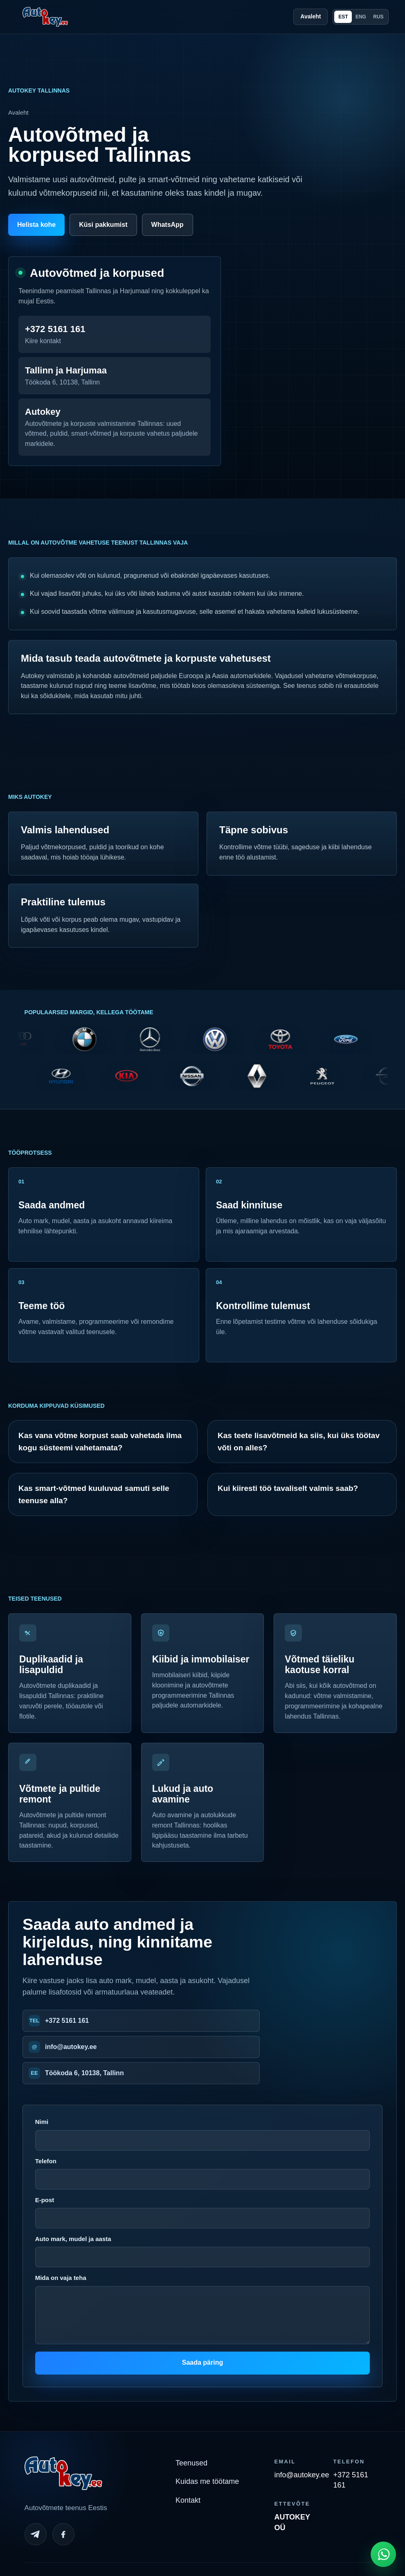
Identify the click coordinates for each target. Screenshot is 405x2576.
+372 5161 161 (67, 2020)
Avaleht (310, 16)
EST (343, 17)
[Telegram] (36, 2534)
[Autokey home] (45, 17)
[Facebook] (63, 2534)
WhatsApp (167, 224)
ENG (361, 17)
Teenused (191, 2463)
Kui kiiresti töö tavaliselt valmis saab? (288, 1488)
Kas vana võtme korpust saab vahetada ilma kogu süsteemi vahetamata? (100, 1441)
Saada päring (202, 2362)
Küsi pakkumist (103, 224)
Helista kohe (36, 224)
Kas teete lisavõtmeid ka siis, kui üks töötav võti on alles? (299, 1441)
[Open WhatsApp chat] (383, 2554)
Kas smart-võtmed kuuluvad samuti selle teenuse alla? (93, 1494)
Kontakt (188, 2500)
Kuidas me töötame (207, 2481)
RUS (378, 17)
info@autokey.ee (71, 2046)
